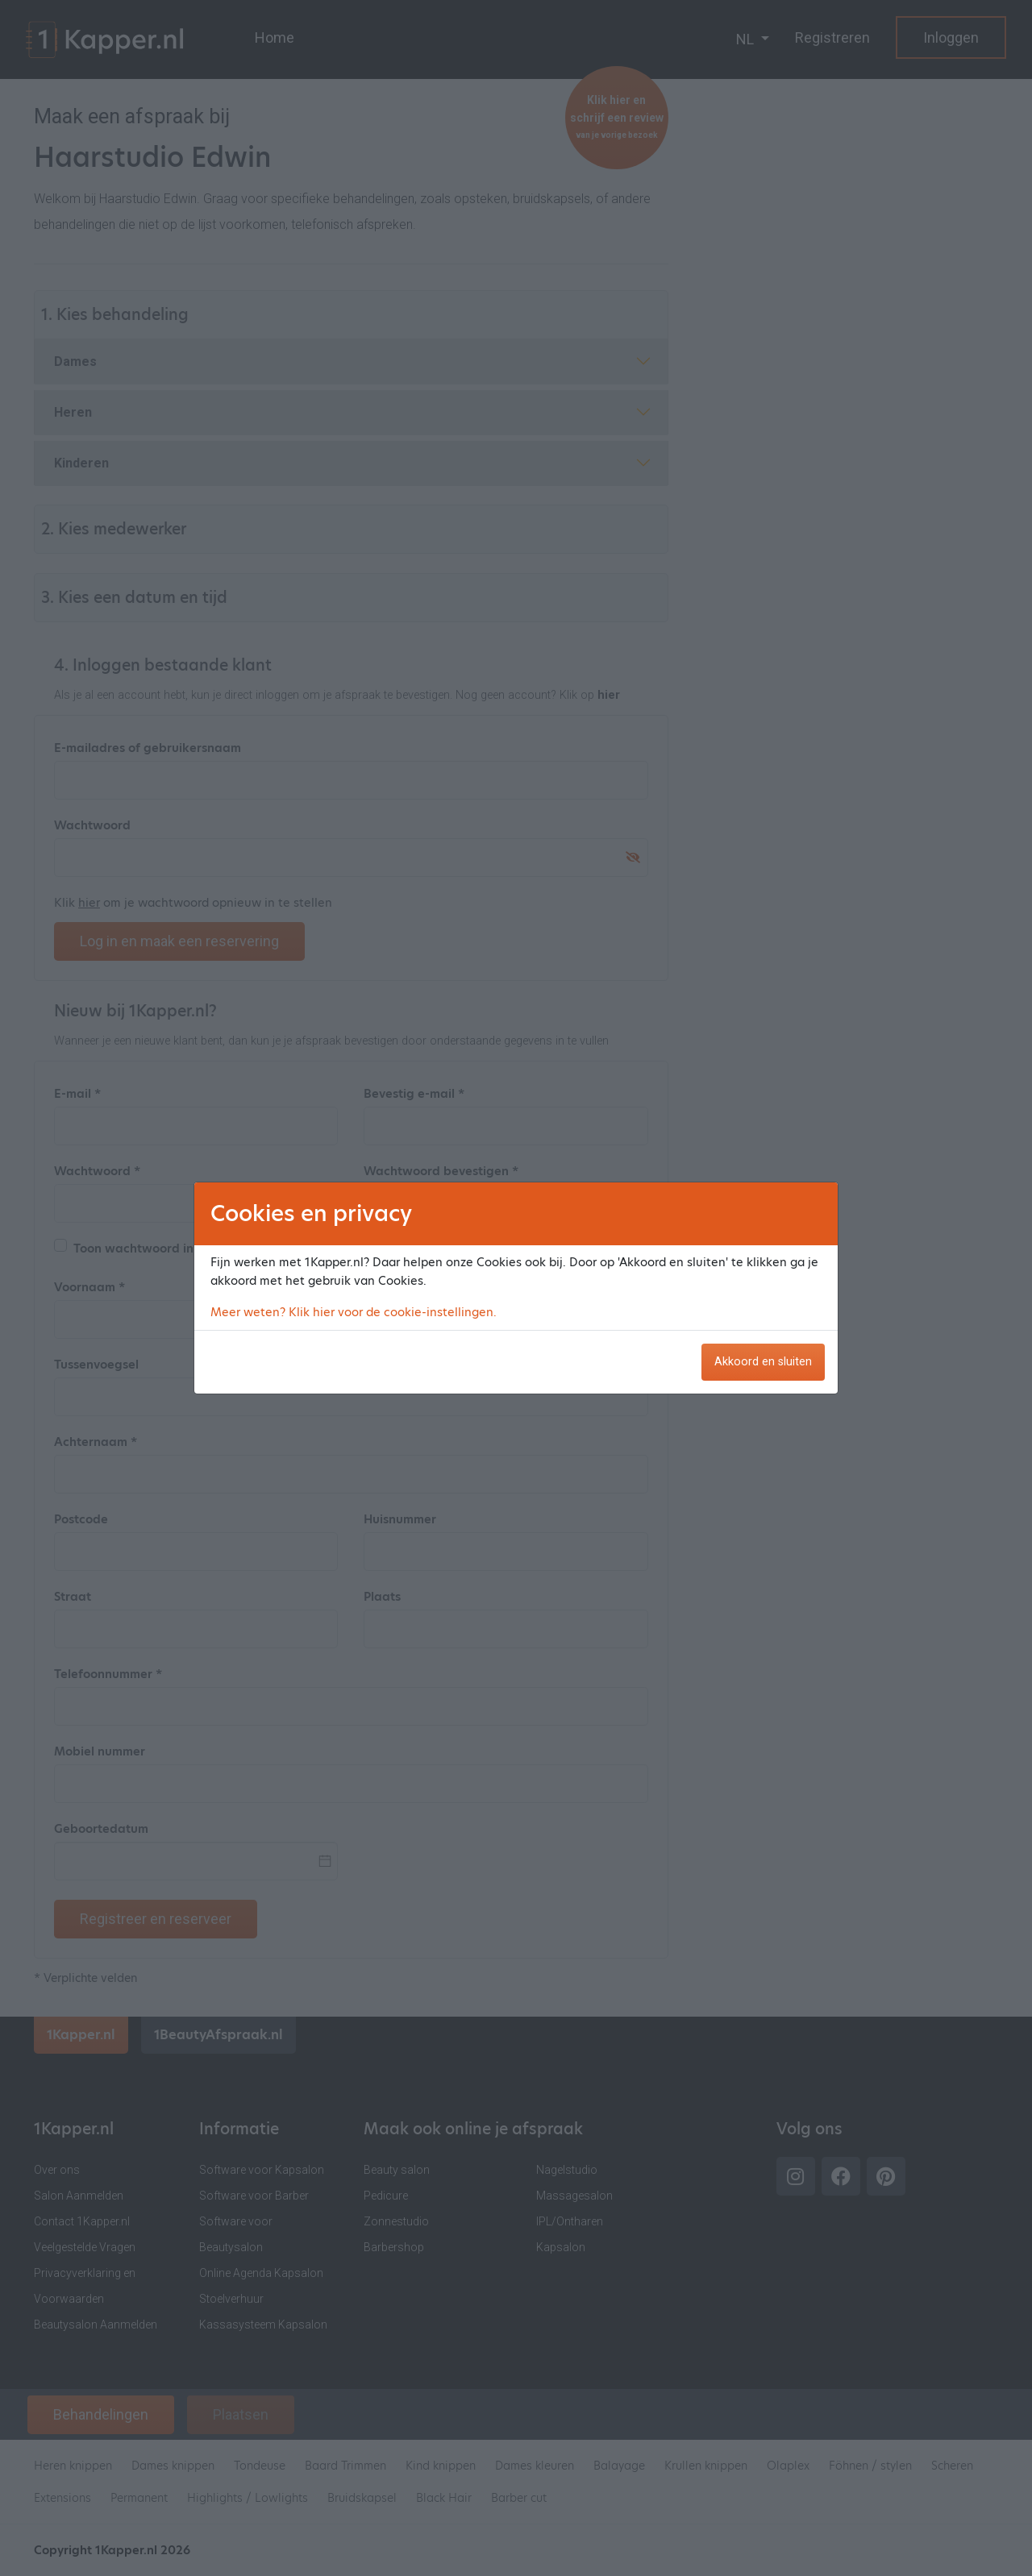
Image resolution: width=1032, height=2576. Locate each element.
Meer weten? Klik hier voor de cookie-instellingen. (353, 1312)
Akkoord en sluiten (763, 1362)
